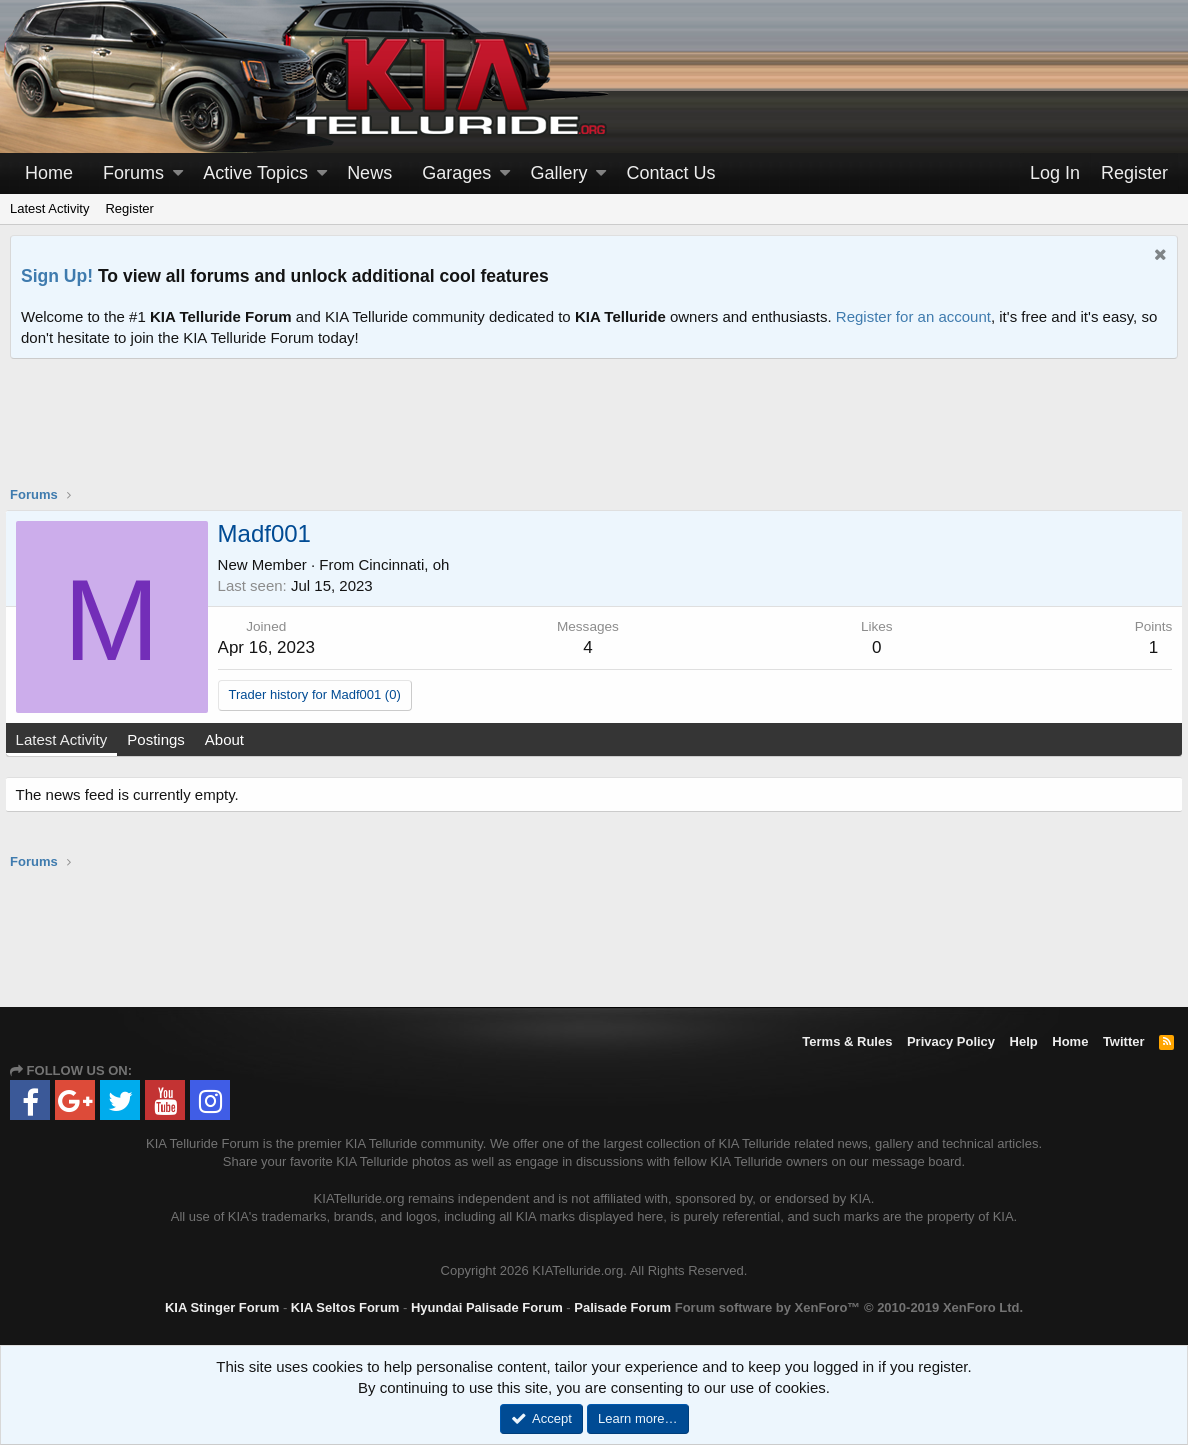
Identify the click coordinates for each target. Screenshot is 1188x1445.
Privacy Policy (951, 1041)
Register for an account (913, 316)
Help (1024, 1041)
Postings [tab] (162, 739)
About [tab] (229, 739)
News (369, 173)
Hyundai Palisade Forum (487, 1307)
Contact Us (671, 173)
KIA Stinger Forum (222, 1307)
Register (129, 208)
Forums (133, 173)
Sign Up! (57, 276)
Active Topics (255, 173)
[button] (178, 173)
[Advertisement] (594, 435)
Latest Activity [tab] (67, 739)
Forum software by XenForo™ (849, 1307)
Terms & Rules (847, 1041)
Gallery (558, 173)
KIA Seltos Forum (345, 1307)
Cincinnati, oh (409, 564)
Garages (456, 173)
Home (49, 173)
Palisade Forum (622, 1307)
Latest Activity (49, 208)
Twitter (1124, 1041)
